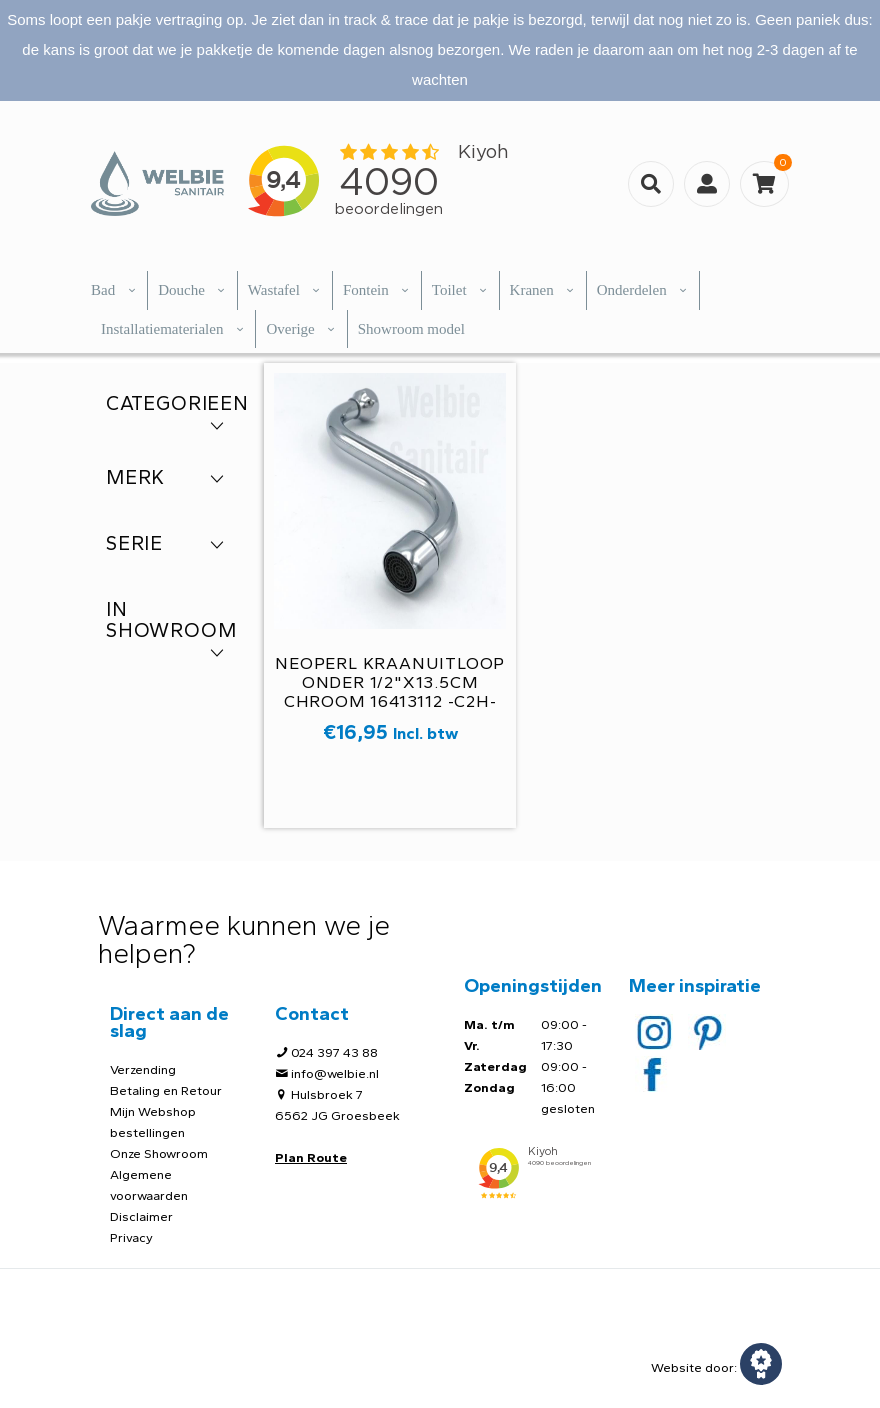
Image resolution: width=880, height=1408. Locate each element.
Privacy (131, 1237)
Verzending (143, 1069)
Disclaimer (141, 1216)
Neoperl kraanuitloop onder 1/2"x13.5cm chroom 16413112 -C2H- (390, 682)
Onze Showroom (159, 1153)
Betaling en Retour (166, 1090)
